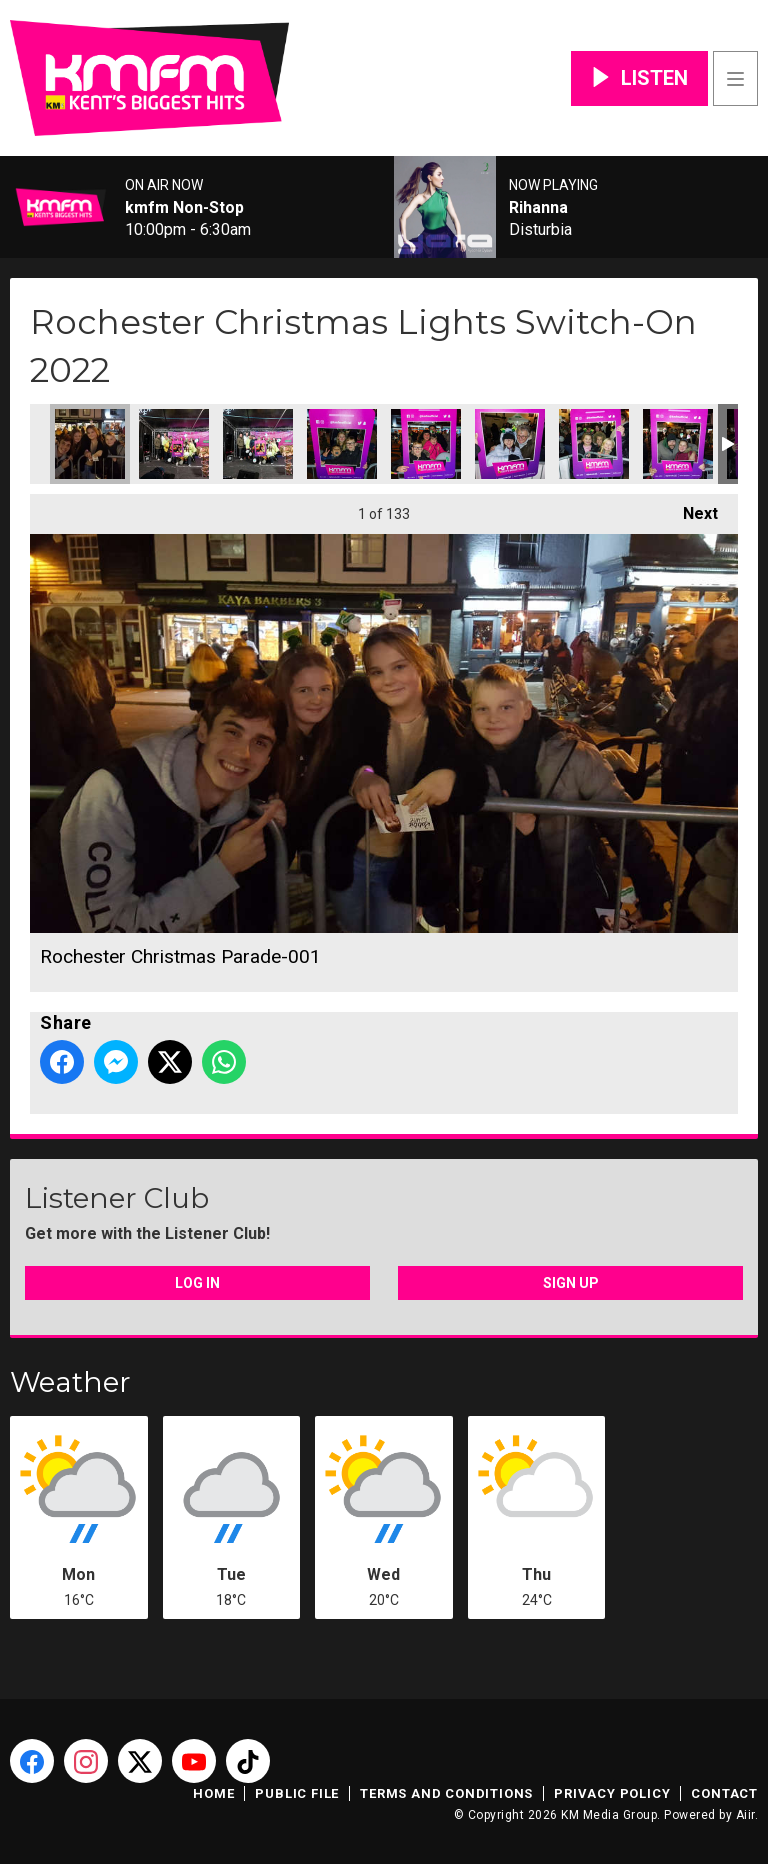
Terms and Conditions (446, 1793)
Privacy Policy (612, 1793)
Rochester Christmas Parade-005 (426, 444)
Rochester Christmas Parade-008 (678, 444)
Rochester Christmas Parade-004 (342, 444)
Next (690, 508)
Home (213, 1793)
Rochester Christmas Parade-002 (174, 444)
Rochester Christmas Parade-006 (510, 444)
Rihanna (538, 208)
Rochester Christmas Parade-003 (258, 444)
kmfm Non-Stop (184, 208)
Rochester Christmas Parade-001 (90, 444)
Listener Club (117, 1198)
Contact (724, 1793)
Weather (70, 1382)
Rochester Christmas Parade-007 (594, 444)
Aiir (745, 1815)
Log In (197, 1283)
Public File (297, 1793)
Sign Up (571, 1283)
